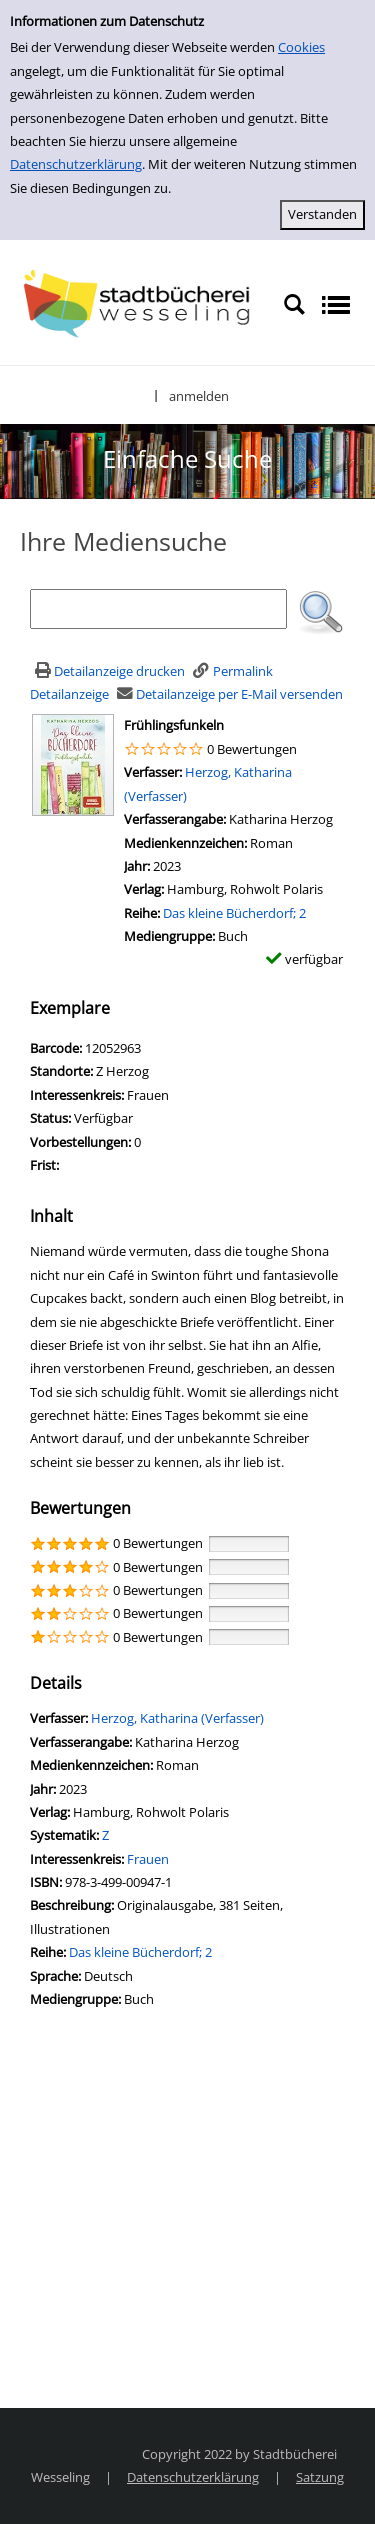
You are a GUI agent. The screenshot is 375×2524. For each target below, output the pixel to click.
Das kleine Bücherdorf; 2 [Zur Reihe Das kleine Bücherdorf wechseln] (234, 913)
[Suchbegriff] (158, 609)
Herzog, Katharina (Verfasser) (177, 1718)
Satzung (320, 2477)
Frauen (148, 1859)
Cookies (301, 47)
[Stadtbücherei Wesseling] (141, 303)
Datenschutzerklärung (76, 164)
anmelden (199, 396)
